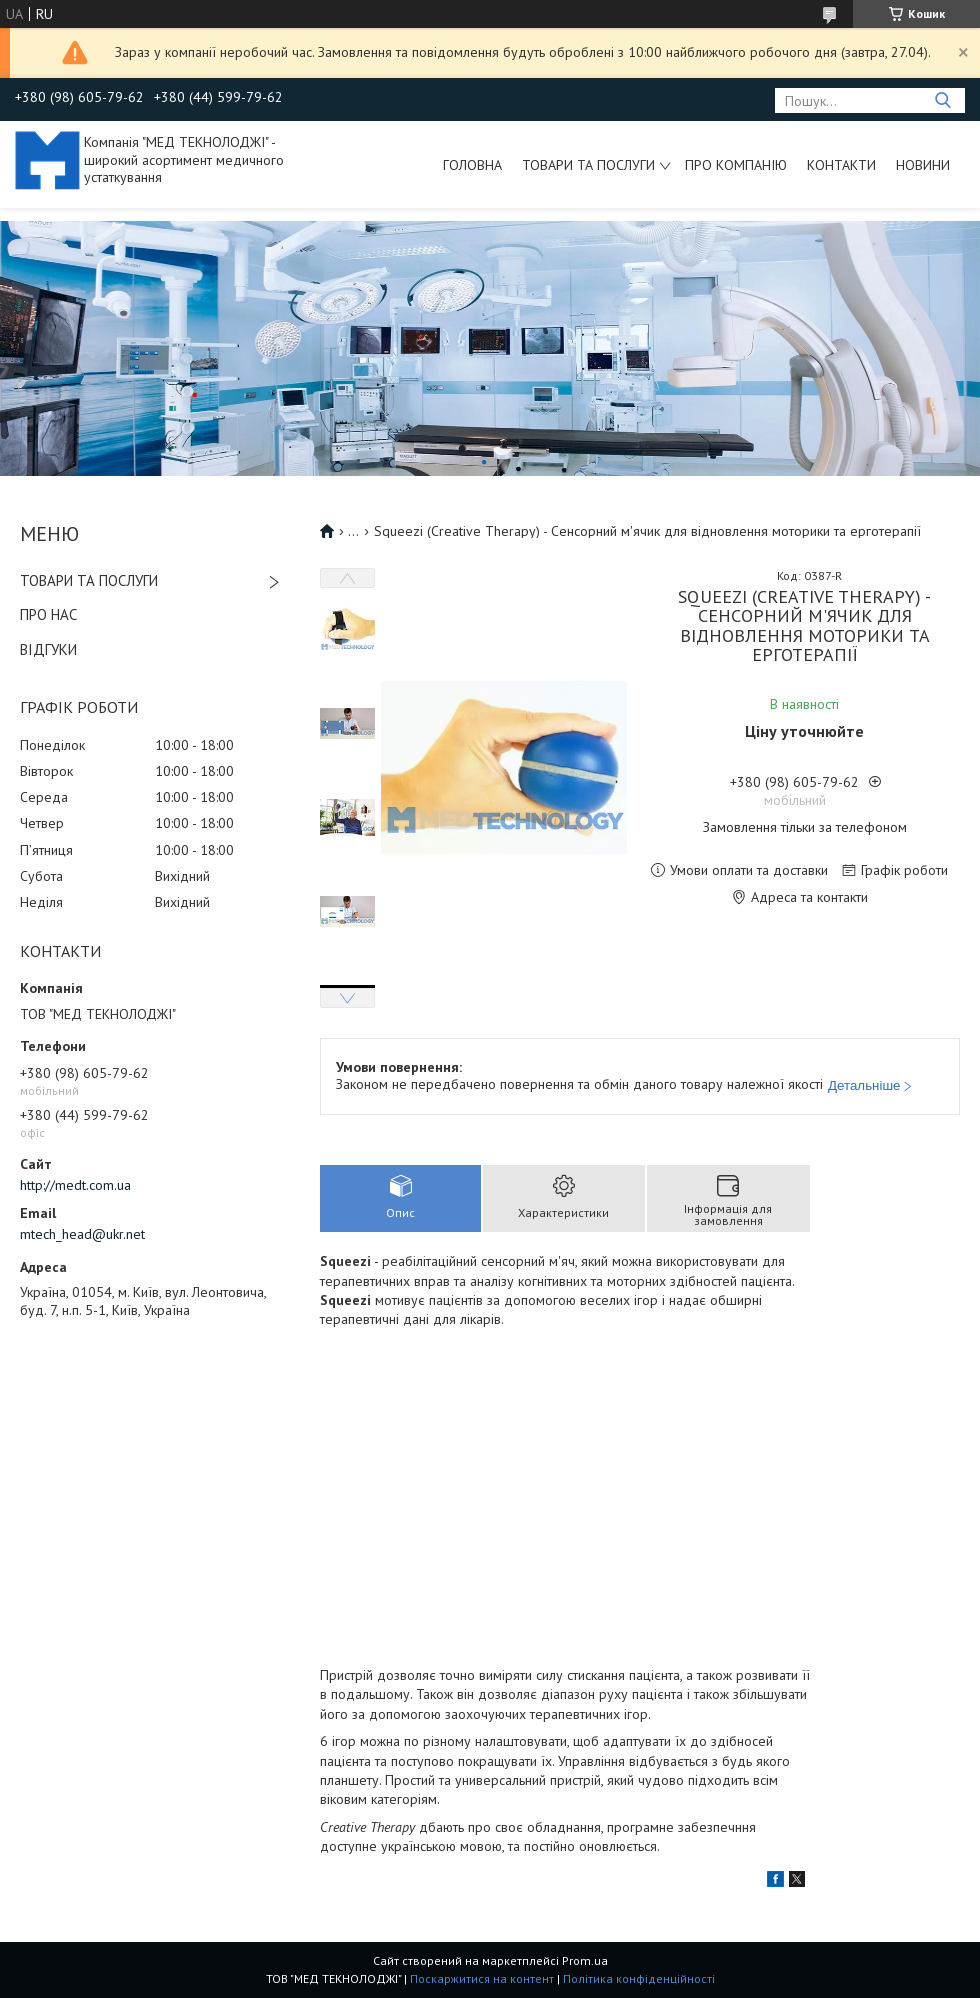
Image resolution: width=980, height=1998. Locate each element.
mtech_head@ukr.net (82, 1234)
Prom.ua (585, 1960)
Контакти (841, 165)
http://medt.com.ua (75, 1185)
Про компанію (736, 165)
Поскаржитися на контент (482, 1978)
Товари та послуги (588, 165)
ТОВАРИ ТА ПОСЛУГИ (89, 580)
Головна (472, 165)
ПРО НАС (48, 614)
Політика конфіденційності (639, 1978)
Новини (923, 165)
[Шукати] (942, 100)
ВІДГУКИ (48, 649)
